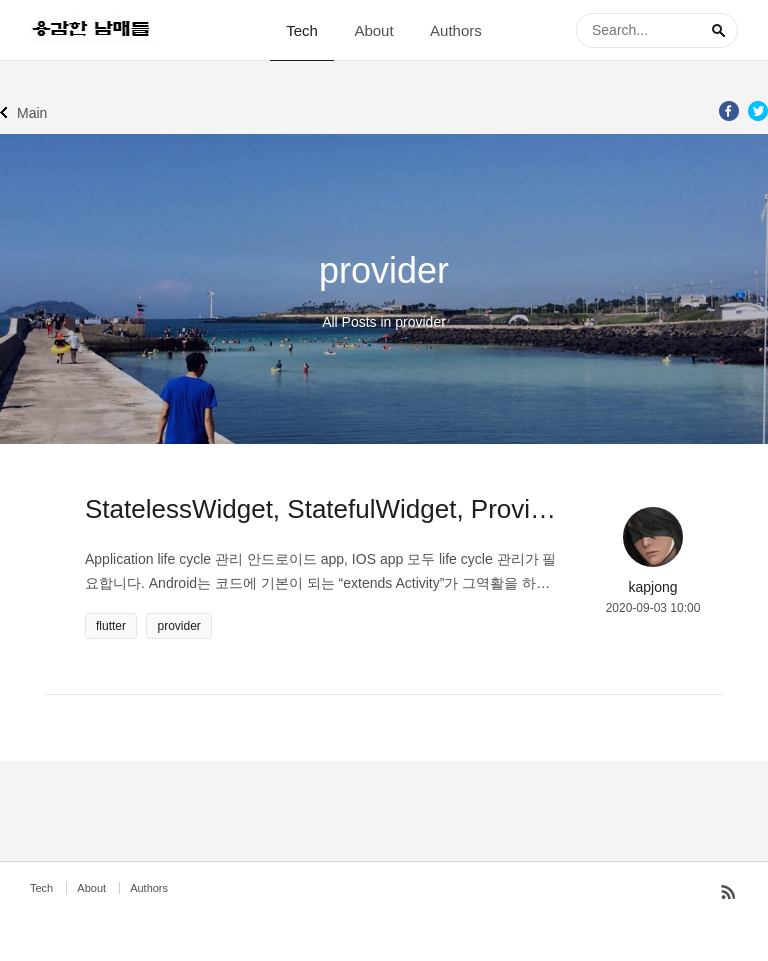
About (373, 30)
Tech (302, 30)
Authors (456, 30)
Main (32, 113)
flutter (111, 626)
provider (178, 626)
